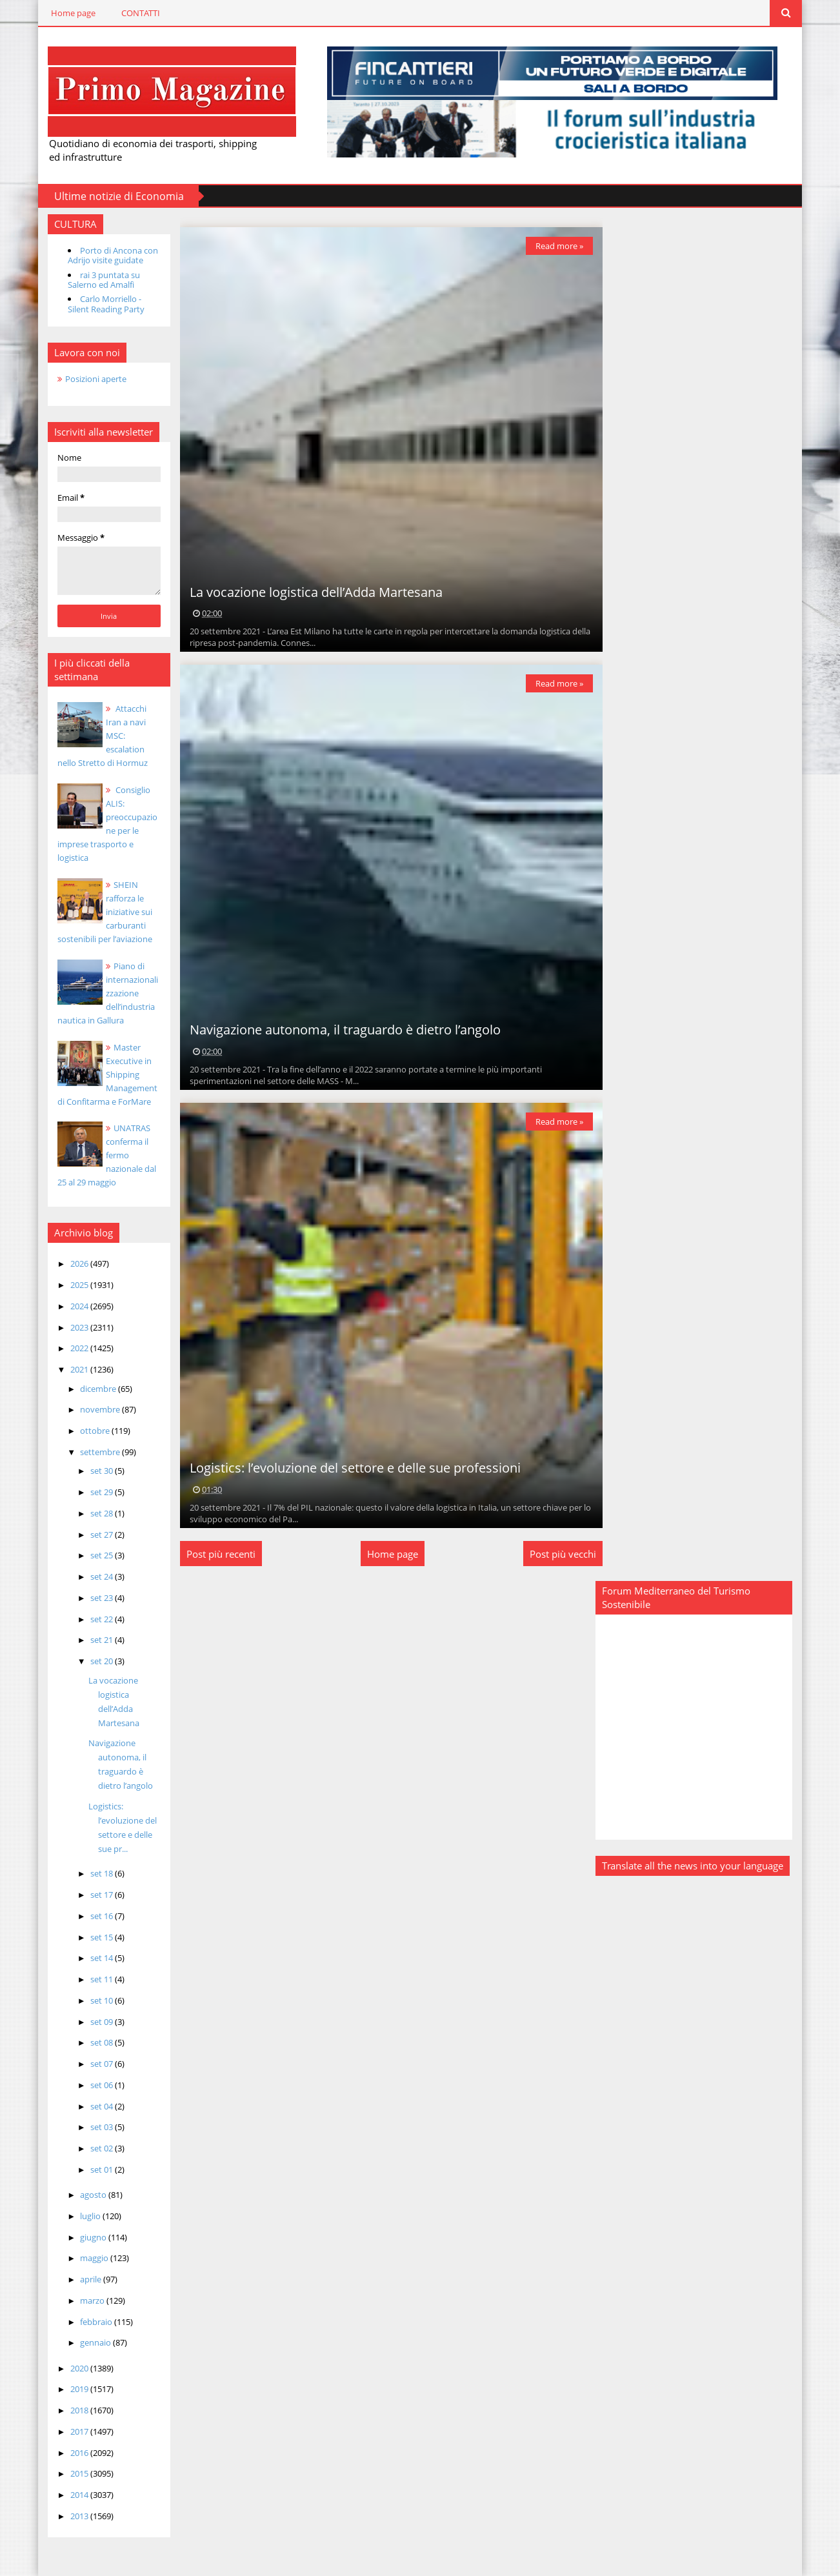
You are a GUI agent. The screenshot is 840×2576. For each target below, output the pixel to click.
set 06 (97, 2084)
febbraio (92, 2321)
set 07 (97, 2063)
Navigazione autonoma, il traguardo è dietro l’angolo (341, 1029)
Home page (68, 13)
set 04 (97, 2105)
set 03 (97, 2127)
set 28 (97, 1512)
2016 (75, 2452)
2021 (75, 1369)
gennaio (91, 2342)
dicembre (94, 1388)
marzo (88, 2300)
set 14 (97, 1958)
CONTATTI (135, 13)
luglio (86, 2215)
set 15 (97, 1936)
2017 (75, 2431)
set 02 (97, 2148)
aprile (87, 2279)
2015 (75, 2473)
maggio (90, 2258)
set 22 (97, 1618)
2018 (75, 2410)
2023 (75, 1327)
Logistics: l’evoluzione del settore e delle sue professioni (351, 1467)
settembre (96, 1451)
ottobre (91, 1430)
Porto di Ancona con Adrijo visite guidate (108, 255)
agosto (89, 2194)
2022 (75, 1348)
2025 (75, 1285)
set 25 (97, 1555)
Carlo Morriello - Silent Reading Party (101, 304)
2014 (75, 2495)
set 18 (97, 1873)
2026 (75, 1263)
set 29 (97, 1492)
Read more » (555, 245)
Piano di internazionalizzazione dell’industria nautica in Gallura (104, 992)
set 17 (97, 1894)
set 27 (97, 1534)
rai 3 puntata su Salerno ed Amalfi (99, 279)
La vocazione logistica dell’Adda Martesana (312, 591)
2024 (75, 1305)
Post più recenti (217, 1553)
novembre (96, 1409)
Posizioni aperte (90, 378)
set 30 (97, 1470)
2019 (75, 2389)
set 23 (97, 1597)
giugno (89, 2236)
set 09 (97, 2021)
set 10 (97, 2000)
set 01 (97, 2169)
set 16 (97, 1915)
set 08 (97, 2042)
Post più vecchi (559, 1553)
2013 (75, 2515)
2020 (75, 2367)
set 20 (97, 1661)
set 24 (97, 1576)
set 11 (97, 1979)
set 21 (97, 1639)
